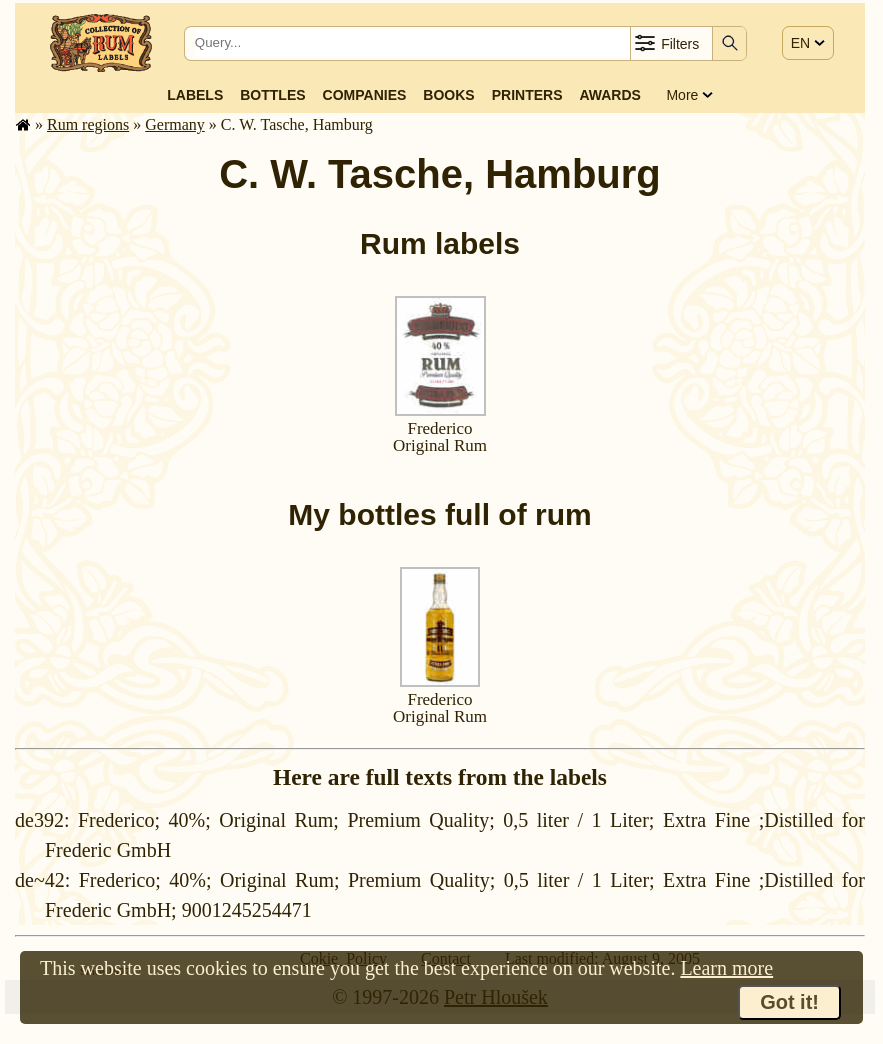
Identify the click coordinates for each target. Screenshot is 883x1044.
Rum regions (88, 124)
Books (448, 95)
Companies (365, 95)
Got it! (789, 1002)
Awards (609, 95)
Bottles (272, 95)
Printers (527, 95)
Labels (195, 95)
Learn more (726, 968)
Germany (175, 124)
